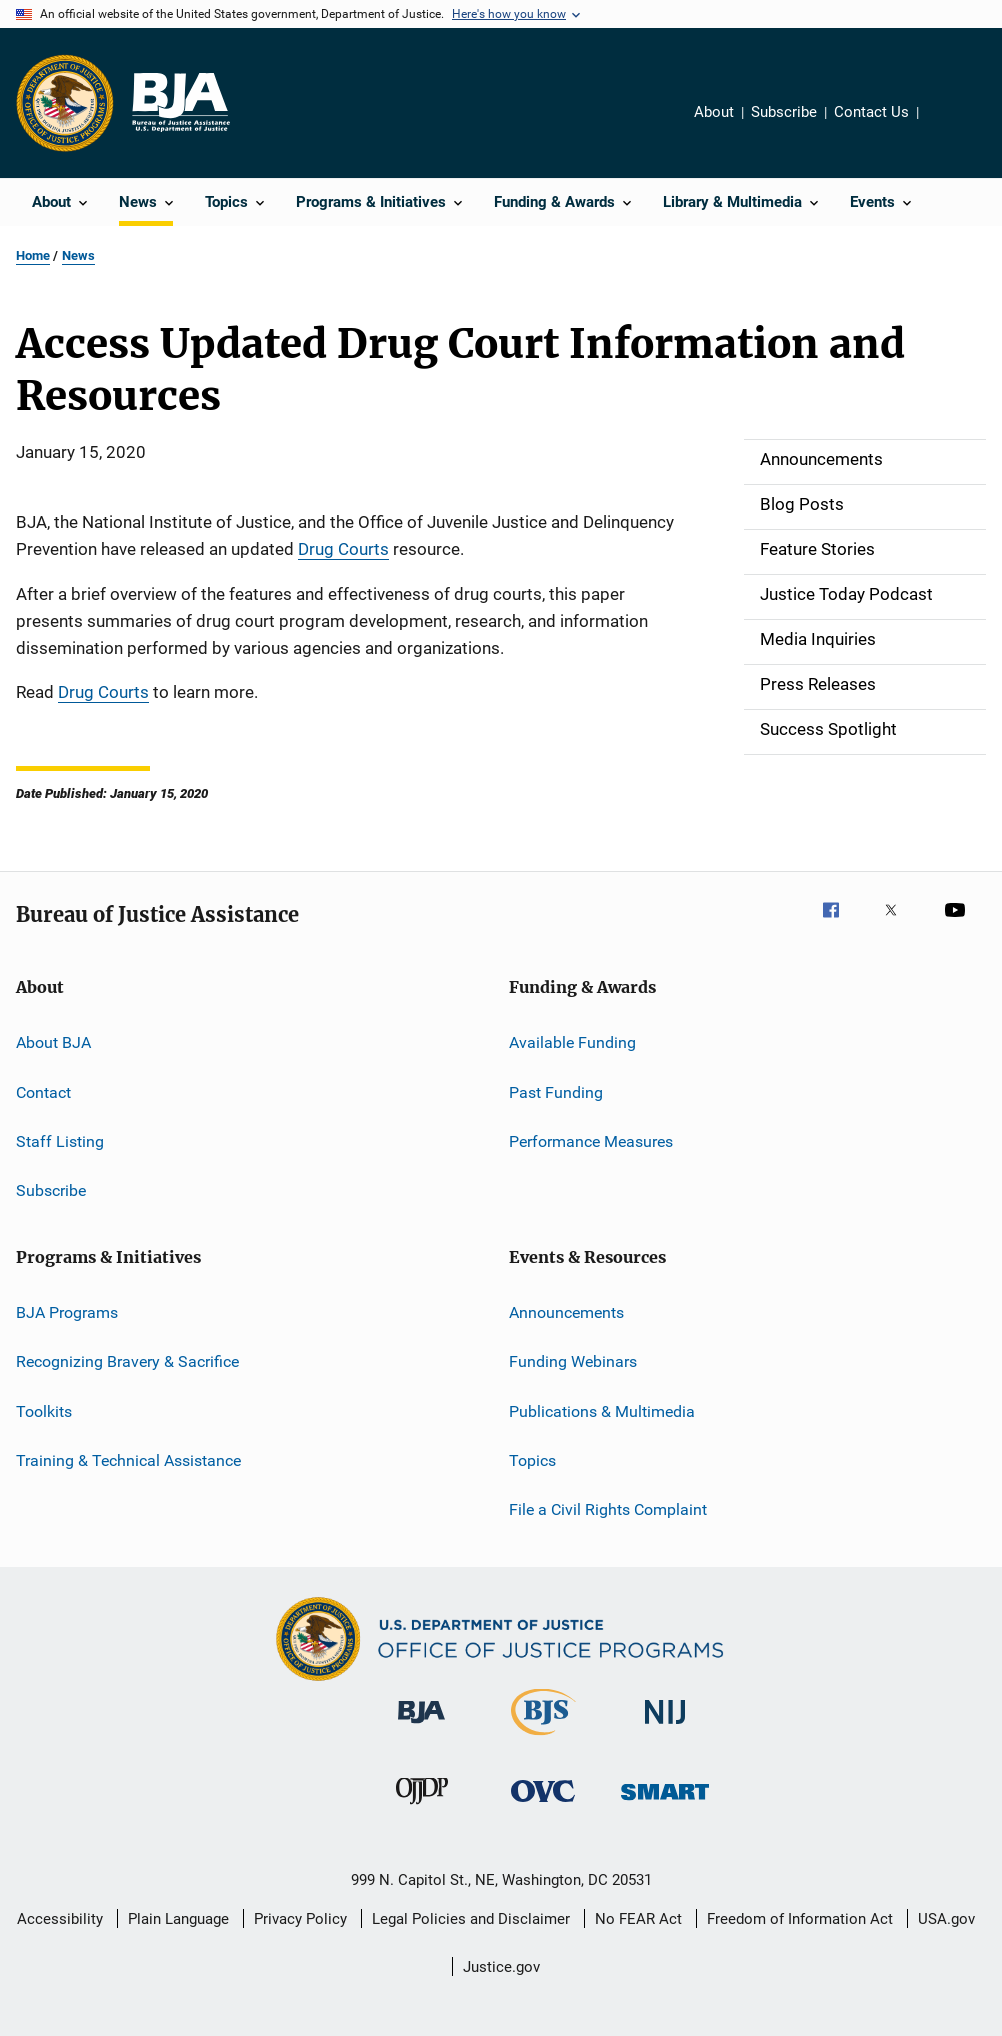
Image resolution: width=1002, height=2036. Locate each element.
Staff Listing (60, 1141)
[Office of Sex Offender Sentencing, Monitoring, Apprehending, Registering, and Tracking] (665, 1803)
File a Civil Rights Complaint (608, 1509)
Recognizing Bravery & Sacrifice (127, 1361)
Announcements (566, 1312)
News (78, 255)
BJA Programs (67, 1312)
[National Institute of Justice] (665, 1727)
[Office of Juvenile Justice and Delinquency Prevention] (422, 1808)
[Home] (180, 103)
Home (33, 255)
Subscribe (784, 112)
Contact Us (871, 112)
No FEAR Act (638, 1919)
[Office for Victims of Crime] (543, 1805)
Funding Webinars (573, 1361)
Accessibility (60, 1919)
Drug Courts (343, 549)
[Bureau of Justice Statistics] (543, 1739)
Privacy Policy (300, 1919)
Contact (43, 1091)
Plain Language (178, 1919)
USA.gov (946, 1919)
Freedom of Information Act (800, 1919)
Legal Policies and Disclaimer (471, 1919)
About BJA (53, 1042)
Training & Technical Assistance (128, 1460)
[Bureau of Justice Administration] (421, 1727)
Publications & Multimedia (602, 1410)
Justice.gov (501, 1967)
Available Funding (572, 1042)
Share (950, 126)
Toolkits (44, 1410)
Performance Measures (591, 1141)
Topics (532, 1460)
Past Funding (556, 1091)
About (714, 112)
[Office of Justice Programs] (65, 103)
